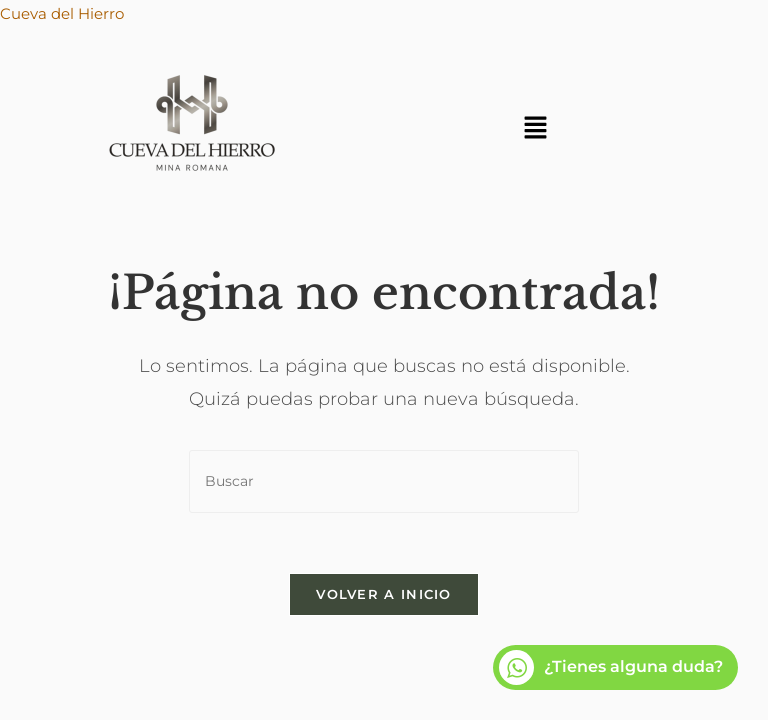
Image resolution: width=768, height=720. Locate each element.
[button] (535, 129)
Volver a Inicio (384, 594)
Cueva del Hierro (62, 13)
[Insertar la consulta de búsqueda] (384, 481)
